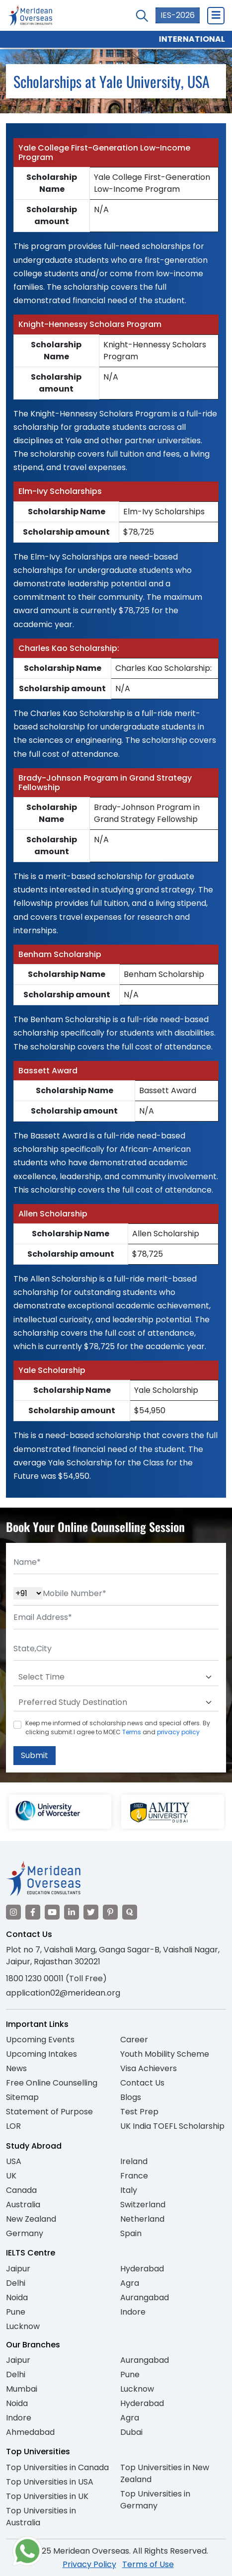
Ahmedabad (30, 2432)
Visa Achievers (148, 2068)
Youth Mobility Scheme (164, 2054)
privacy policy (178, 1732)
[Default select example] (116, 1677)
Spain (131, 2233)
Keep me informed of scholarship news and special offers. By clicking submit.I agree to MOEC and (117, 1727)
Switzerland (142, 2204)
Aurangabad (144, 2297)
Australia (23, 2204)
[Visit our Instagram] (13, 1912)
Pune (15, 2312)
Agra (129, 2283)
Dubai (131, 2432)
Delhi (15, 2283)
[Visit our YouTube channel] (52, 1912)
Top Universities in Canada (57, 2467)
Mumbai (21, 2389)
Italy (128, 2190)
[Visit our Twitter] (90, 1912)
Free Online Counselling (51, 2083)
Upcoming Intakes (41, 2054)
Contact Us (142, 2083)
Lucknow (23, 2326)
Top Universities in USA (49, 2482)
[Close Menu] (215, 15)
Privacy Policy (89, 2564)
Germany (24, 2233)
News (16, 2068)
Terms (131, 1732)
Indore (133, 2312)
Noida (17, 2297)
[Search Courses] (142, 15)
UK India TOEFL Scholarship (172, 2126)
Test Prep (139, 2111)
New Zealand (31, 2219)
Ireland (134, 2161)
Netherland (142, 2219)
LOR (13, 2126)
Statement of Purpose (49, 2111)
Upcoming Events (40, 2039)
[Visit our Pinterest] (110, 1912)
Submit (34, 1755)
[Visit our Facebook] (32, 1912)
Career (134, 2039)
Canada (21, 2190)
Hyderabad (142, 2268)
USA (13, 2161)
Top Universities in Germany (155, 2499)
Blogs (130, 2097)
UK (11, 2175)
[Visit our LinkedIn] (71, 1912)
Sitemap (22, 2097)
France (134, 2175)
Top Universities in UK (47, 2496)
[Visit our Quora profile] (129, 1912)
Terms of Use (148, 2564)
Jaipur (18, 2268)
